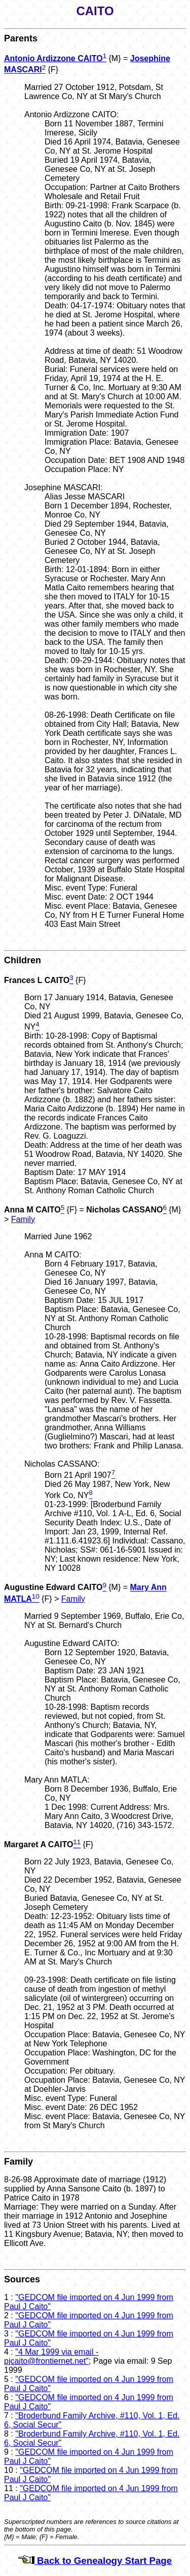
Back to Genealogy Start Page (95, 2560)
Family (23, 1219)
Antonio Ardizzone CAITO (53, 58)
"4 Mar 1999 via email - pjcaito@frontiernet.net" (51, 2356)
